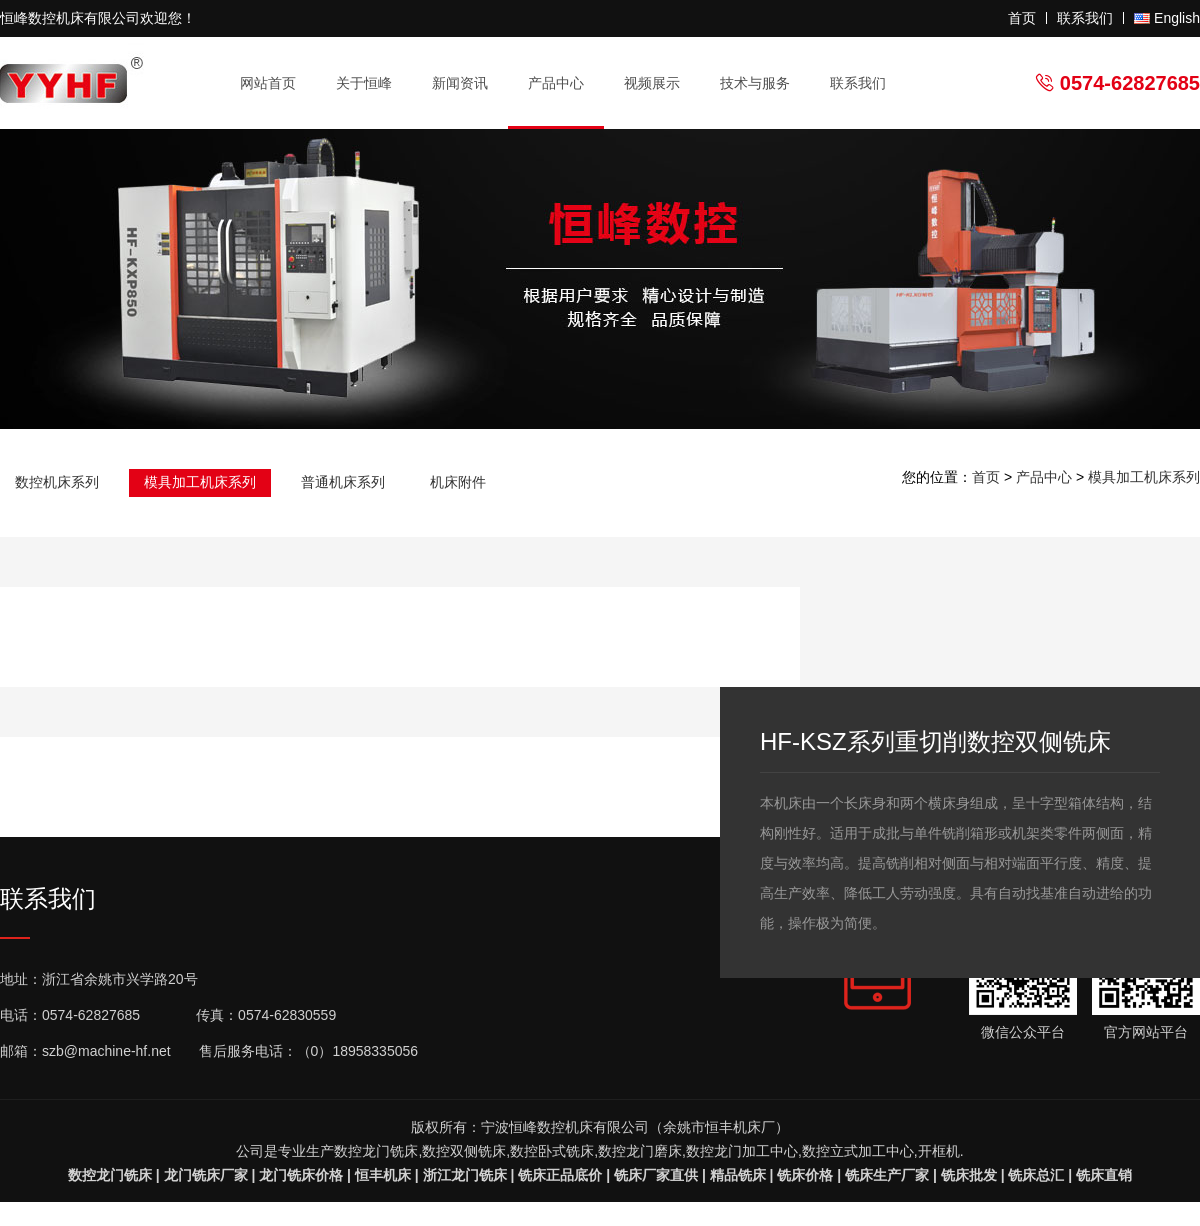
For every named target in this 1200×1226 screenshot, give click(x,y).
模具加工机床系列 (200, 482)
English (1177, 18)
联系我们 (1085, 18)
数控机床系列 (57, 482)
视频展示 (652, 83)
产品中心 (564, 83)
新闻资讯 (468, 83)
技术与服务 (763, 83)
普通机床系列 (343, 482)
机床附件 (458, 482)
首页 (1022, 18)
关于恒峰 (372, 83)
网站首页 (268, 83)
